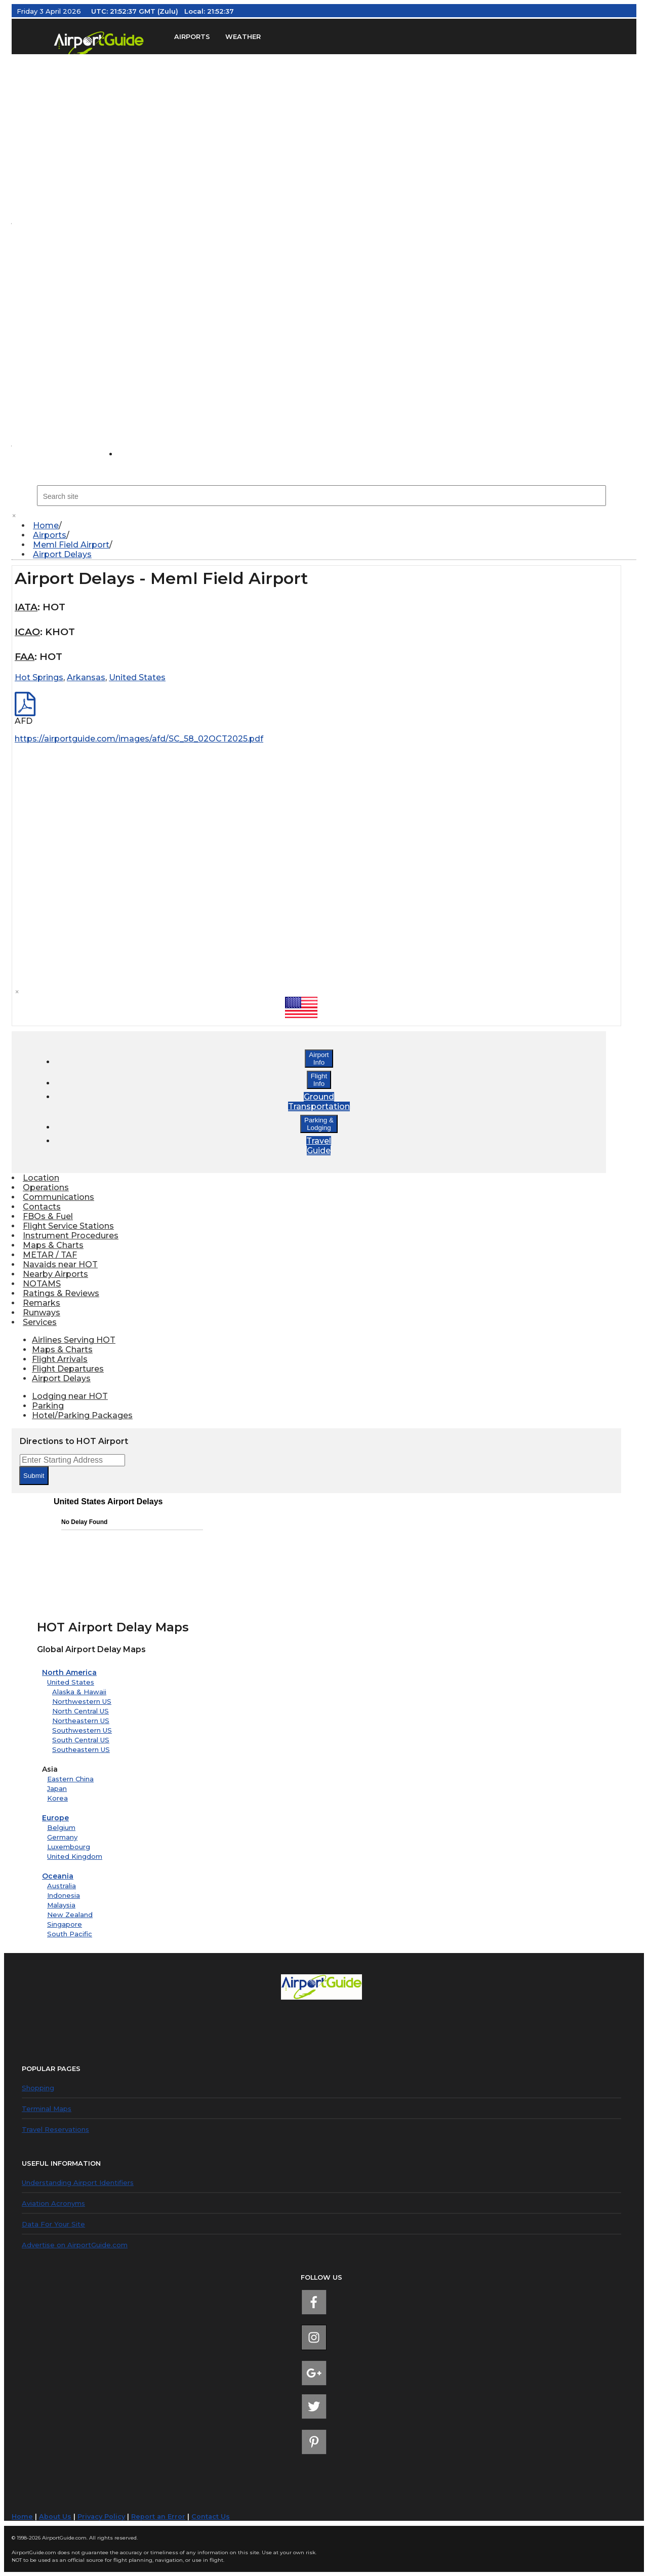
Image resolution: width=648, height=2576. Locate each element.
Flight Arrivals (60, 1359)
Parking (48, 1406)
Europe (55, 1817)
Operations (46, 1187)
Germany (62, 1837)
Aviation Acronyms (53, 2203)
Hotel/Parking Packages (82, 1415)
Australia (61, 1886)
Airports (49, 535)
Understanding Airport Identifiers (78, 2182)
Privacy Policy (101, 2516)
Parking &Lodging (319, 1123)
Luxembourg (68, 1847)
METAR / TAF (50, 1255)
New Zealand (70, 1914)
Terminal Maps (46, 2108)
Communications (58, 1197)
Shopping (38, 2088)
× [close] (14, 516)
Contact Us (210, 2516)
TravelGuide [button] (318, 1145)
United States (70, 1682)
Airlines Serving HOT (73, 1340)
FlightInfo (319, 1079)
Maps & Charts (53, 1245)
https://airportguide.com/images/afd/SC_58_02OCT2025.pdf (139, 739)
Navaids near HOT (60, 1264)
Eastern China (70, 1779)
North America (69, 1672)
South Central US (80, 1740)
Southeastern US (81, 1749)
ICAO (27, 632)
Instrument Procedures (70, 1235)
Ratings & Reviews (61, 1293)
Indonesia (63, 1895)
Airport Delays (62, 554)
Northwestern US (81, 1701)
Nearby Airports (55, 1274)
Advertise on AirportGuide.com (75, 2245)
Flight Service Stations (68, 1226)
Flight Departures (68, 1369)
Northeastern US (80, 1720)
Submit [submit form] (33, 1475)
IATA (26, 607)
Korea (57, 1798)
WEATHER (243, 37)
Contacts (42, 1207)
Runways (41, 1312)
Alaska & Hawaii (79, 1692)
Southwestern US (82, 1730)
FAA (24, 656)
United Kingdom (74, 1856)
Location (41, 1178)
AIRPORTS (192, 37)
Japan (57, 1788)
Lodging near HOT (70, 1396)
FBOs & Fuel (48, 1216)
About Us (55, 2516)
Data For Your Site (53, 2224)
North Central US (80, 1711)
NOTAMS (42, 1284)
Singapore (64, 1924)
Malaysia (61, 1905)
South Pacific (69, 1934)
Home (46, 525)
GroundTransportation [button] (319, 1101)
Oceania (57, 1876)
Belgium (61, 1827)
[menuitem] (329, 525)
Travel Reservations (55, 2129)
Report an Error (158, 2516)
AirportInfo (319, 1058)
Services (40, 1322)
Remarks (41, 1303)
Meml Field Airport (71, 545)
